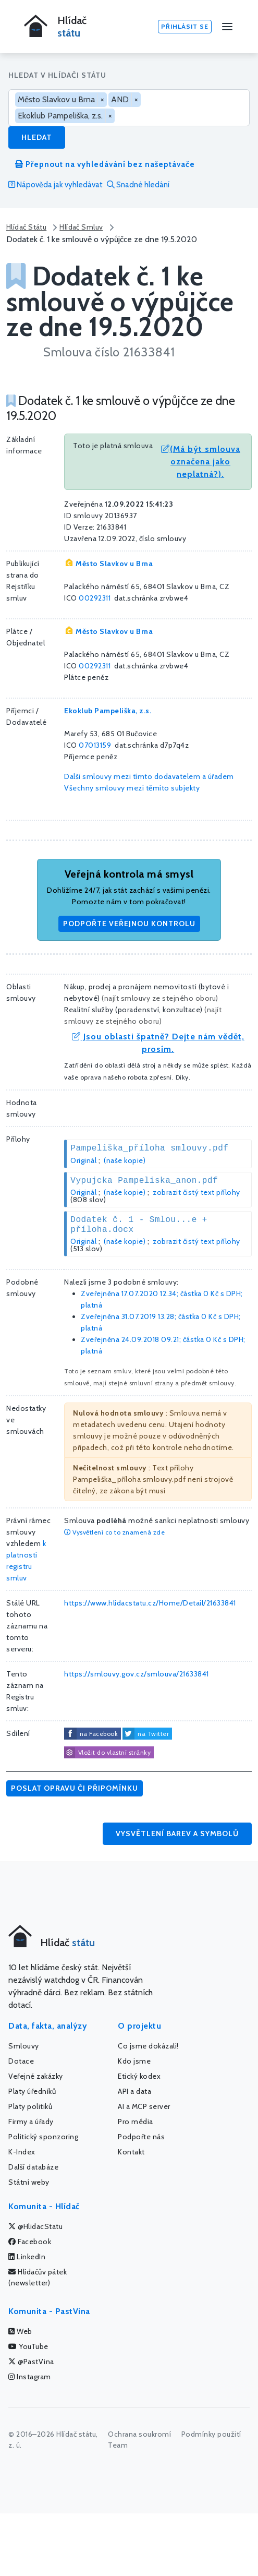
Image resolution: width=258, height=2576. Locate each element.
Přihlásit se (184, 26)
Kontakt (131, 2151)
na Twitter (153, 1734)
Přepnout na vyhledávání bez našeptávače (105, 164)
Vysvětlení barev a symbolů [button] (177, 1833)
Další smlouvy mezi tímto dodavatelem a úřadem (149, 776)
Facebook (29, 2241)
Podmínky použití (211, 2434)
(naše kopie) (124, 1160)
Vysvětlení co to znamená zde (114, 1532)
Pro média (135, 2121)
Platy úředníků (32, 2091)
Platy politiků (30, 2106)
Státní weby (29, 2182)
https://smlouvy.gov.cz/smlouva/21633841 (136, 1674)
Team (118, 2445)
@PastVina (31, 2361)
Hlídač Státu (26, 227)
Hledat (36, 137)
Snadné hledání (138, 184)
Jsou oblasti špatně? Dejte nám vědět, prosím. (158, 1043)
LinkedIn (26, 2256)
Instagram (29, 2376)
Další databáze (33, 2167)
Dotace (21, 2061)
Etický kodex (139, 2076)
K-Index (21, 2151)
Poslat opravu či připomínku (74, 1788)
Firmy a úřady (31, 2121)
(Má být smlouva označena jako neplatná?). (200, 461)
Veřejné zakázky (35, 2076)
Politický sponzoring (43, 2136)
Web (20, 2331)
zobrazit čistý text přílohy (196, 1192)
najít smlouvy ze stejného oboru (160, 998)
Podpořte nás (141, 2136)
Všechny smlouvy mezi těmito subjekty (132, 788)
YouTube (28, 2346)
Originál (83, 1160)
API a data (134, 2091)
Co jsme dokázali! (148, 2046)
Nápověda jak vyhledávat (55, 184)
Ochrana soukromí (139, 2434)
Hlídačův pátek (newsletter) (37, 2277)
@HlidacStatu (35, 2226)
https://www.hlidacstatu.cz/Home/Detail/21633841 (150, 1603)
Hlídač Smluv (81, 227)
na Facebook (99, 1734)
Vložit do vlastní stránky (107, 1752)
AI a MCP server (144, 2106)
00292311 (94, 598)
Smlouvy (23, 2046)
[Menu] (227, 26)
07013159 (95, 745)
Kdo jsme (134, 2061)
